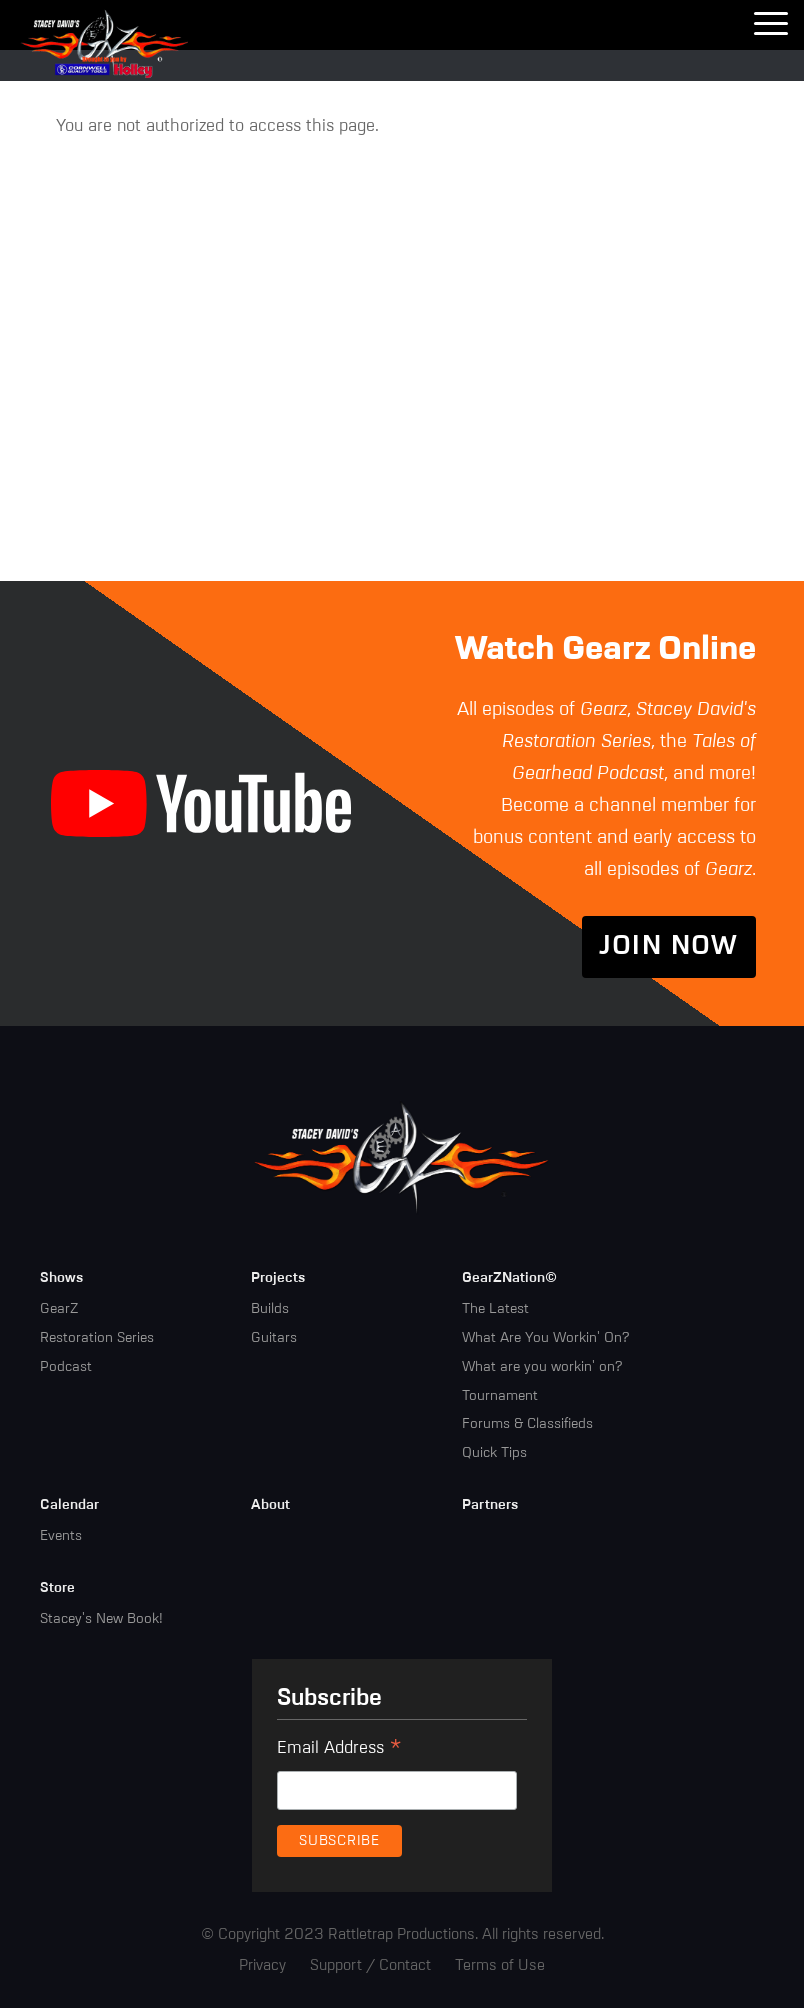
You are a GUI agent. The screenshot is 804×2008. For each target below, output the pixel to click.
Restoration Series (97, 1338)
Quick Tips (494, 1453)
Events (61, 1536)
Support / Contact (370, 1965)
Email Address (339, 1751)
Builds (270, 1309)
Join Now (669, 947)
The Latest (495, 1309)
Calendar (69, 1505)
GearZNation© (509, 1278)
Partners (490, 1505)
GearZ (59, 1309)
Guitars (274, 1338)
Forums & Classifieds (527, 1424)
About (270, 1505)
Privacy (262, 1965)
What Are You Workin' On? (545, 1338)
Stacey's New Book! (101, 1619)
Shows (61, 1278)
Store (57, 1588)
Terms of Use (500, 1965)
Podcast (66, 1367)
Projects (278, 1278)
